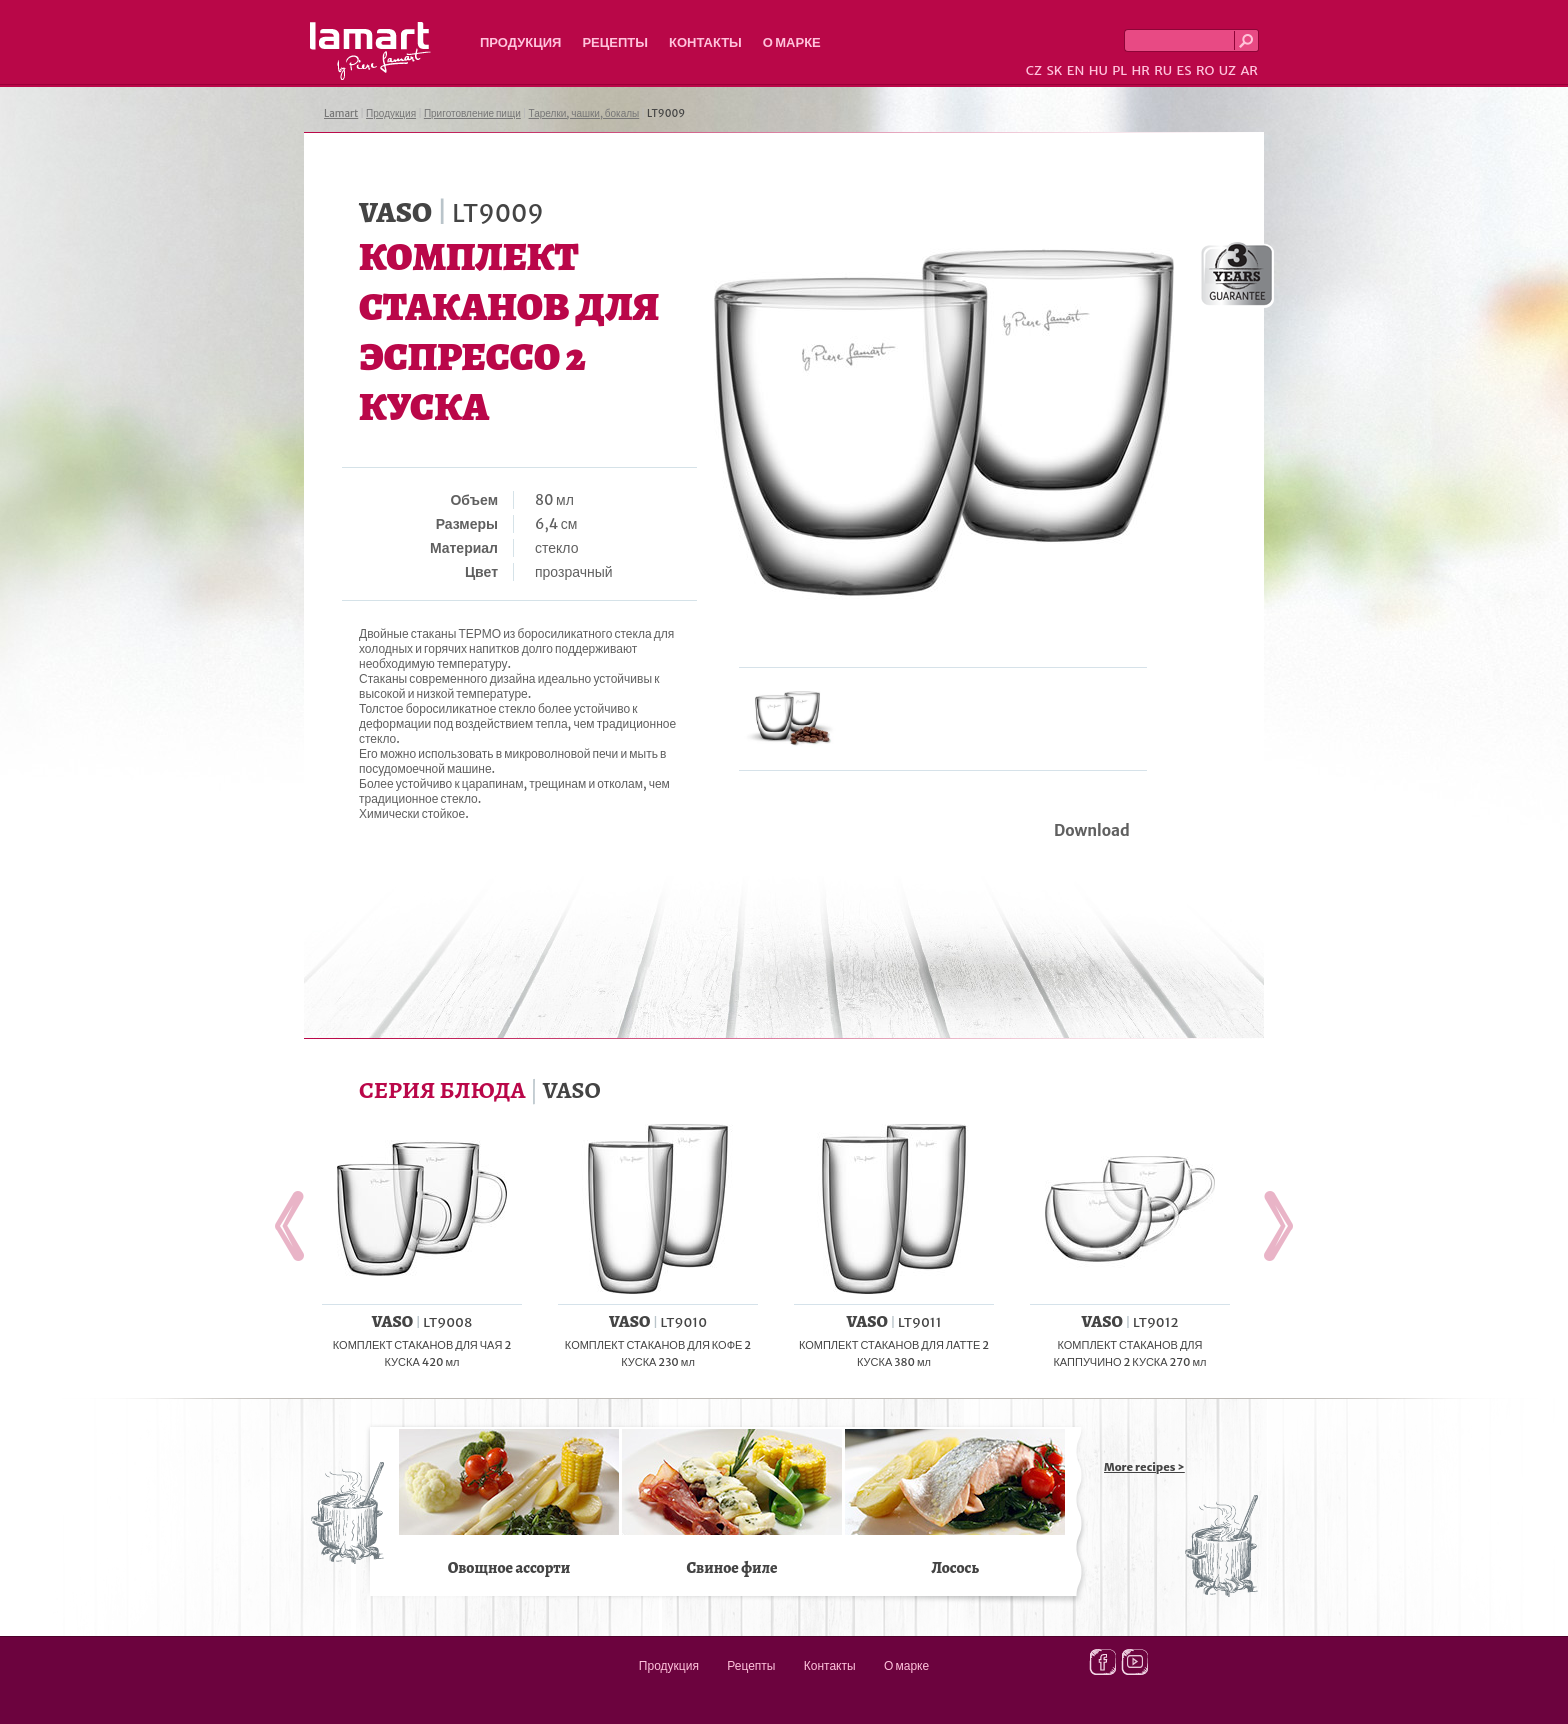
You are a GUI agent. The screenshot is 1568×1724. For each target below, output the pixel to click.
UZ (1227, 70)
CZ (1034, 70)
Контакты (705, 42)
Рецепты (615, 42)
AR (1249, 70)
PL (1119, 70)
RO (1205, 70)
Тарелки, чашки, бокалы (584, 113)
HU (1098, 70)
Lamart (370, 51)
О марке (792, 42)
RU (1163, 70)
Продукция (520, 42)
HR (1140, 70)
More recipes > (1144, 1467)
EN (1076, 70)
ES (1184, 70)
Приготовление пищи (472, 113)
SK (1054, 70)
